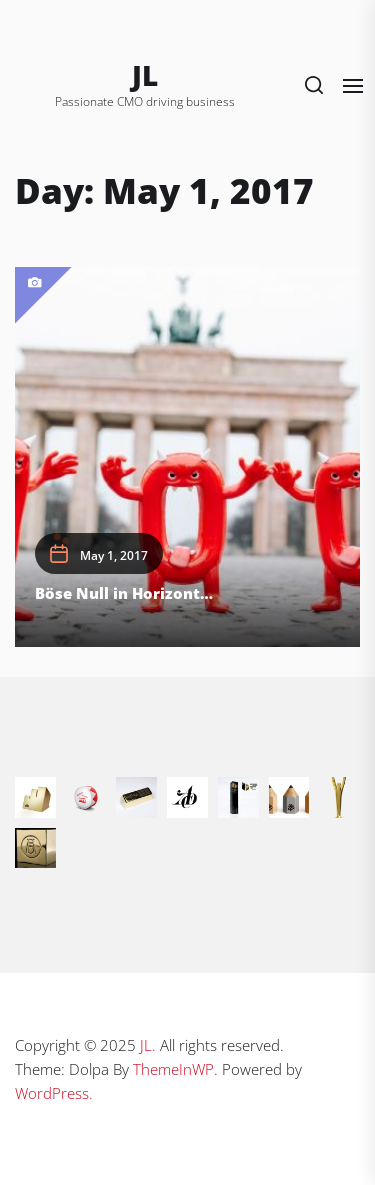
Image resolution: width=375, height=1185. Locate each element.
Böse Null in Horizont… (124, 593)
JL (145, 75)
